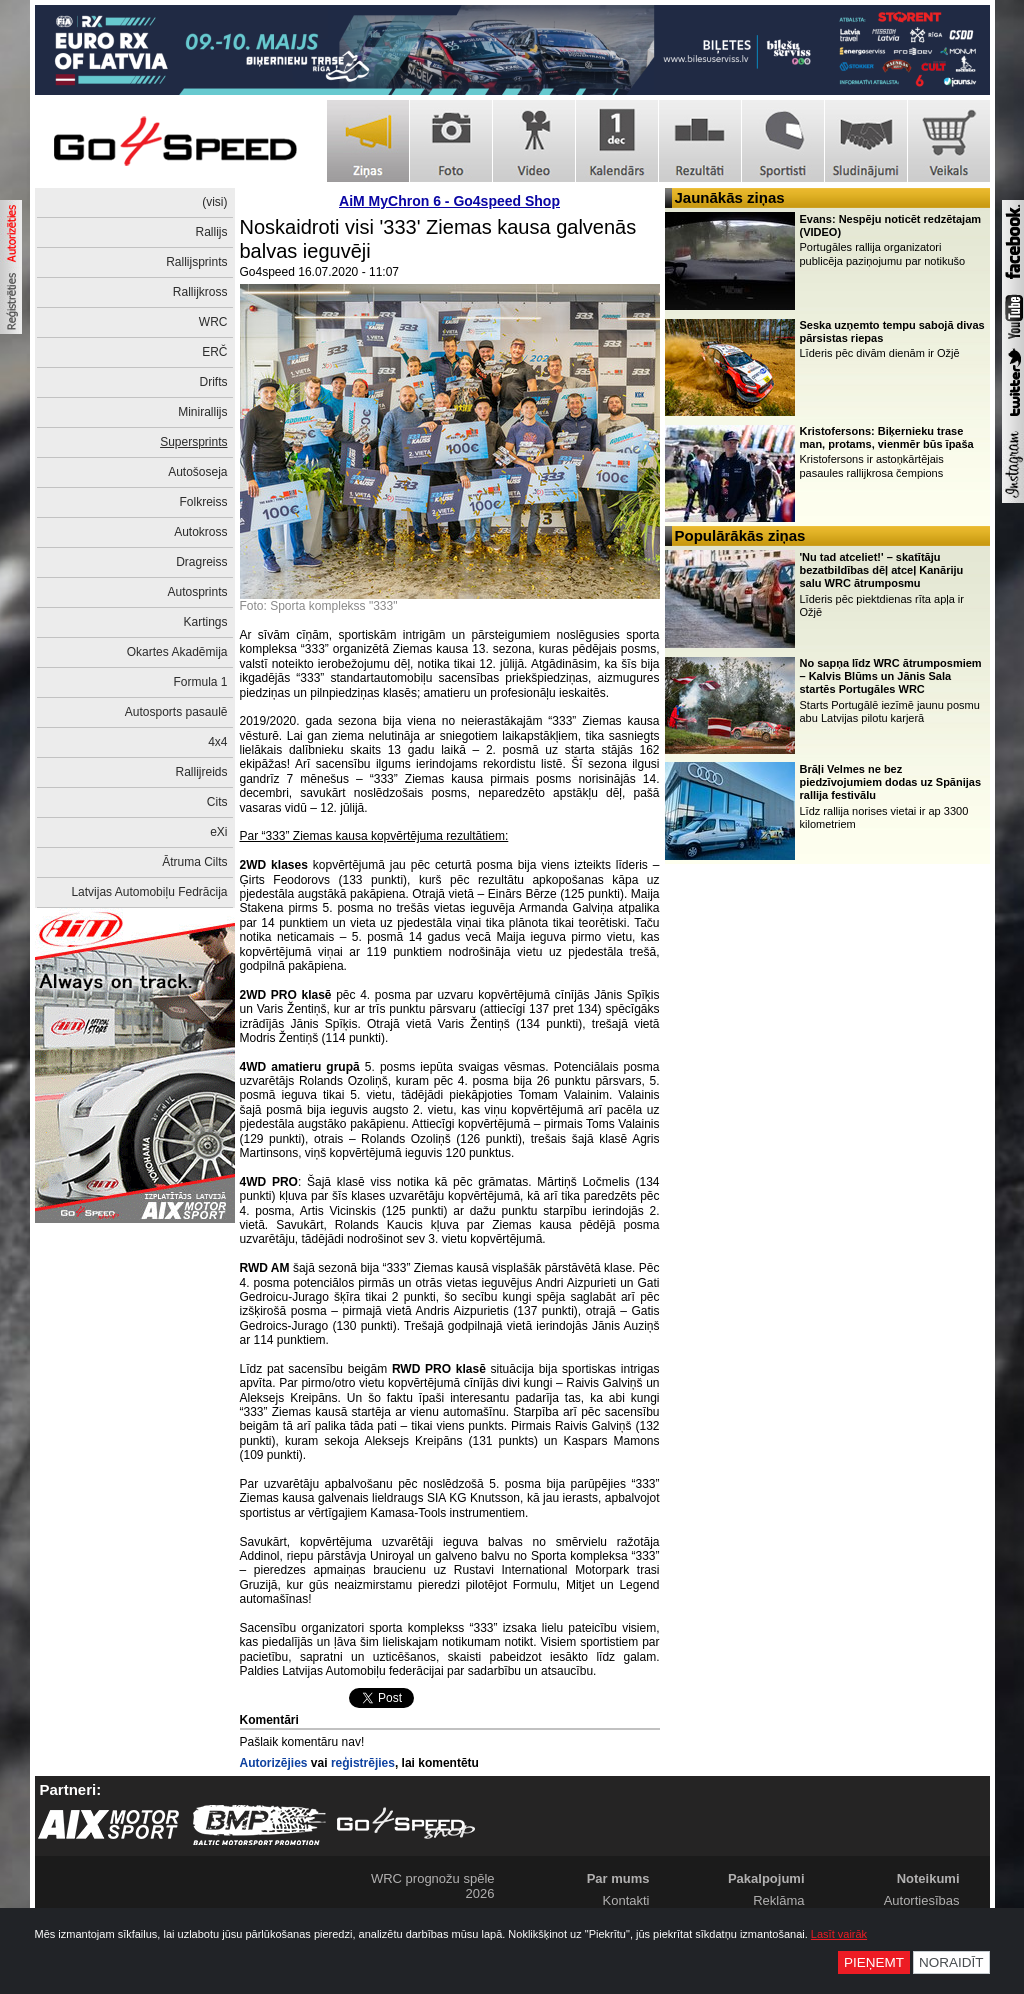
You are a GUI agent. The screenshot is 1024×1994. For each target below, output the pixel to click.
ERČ (214, 352)
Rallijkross (200, 292)
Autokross (200, 532)
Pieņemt (874, 1962)
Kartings (205, 622)
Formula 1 (200, 682)
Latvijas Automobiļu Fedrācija (149, 892)
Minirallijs (202, 412)
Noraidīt (951, 1962)
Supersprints (193, 442)
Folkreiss (203, 502)
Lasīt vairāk (839, 1934)
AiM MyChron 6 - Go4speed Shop (449, 201)
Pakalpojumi (766, 1878)
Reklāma (778, 1900)
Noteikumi (928, 1878)
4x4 (217, 742)
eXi (218, 832)
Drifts (214, 382)
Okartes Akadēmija (177, 652)
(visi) (214, 202)
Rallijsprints (196, 262)
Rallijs (211, 232)
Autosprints (197, 592)
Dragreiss (201, 562)
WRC (213, 322)
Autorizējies (274, 1763)
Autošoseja (197, 472)
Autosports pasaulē (176, 712)
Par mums (618, 1878)
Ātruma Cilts (194, 862)
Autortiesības (922, 1900)
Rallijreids (201, 772)
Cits (217, 802)
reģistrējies (363, 1763)
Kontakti (626, 1900)
